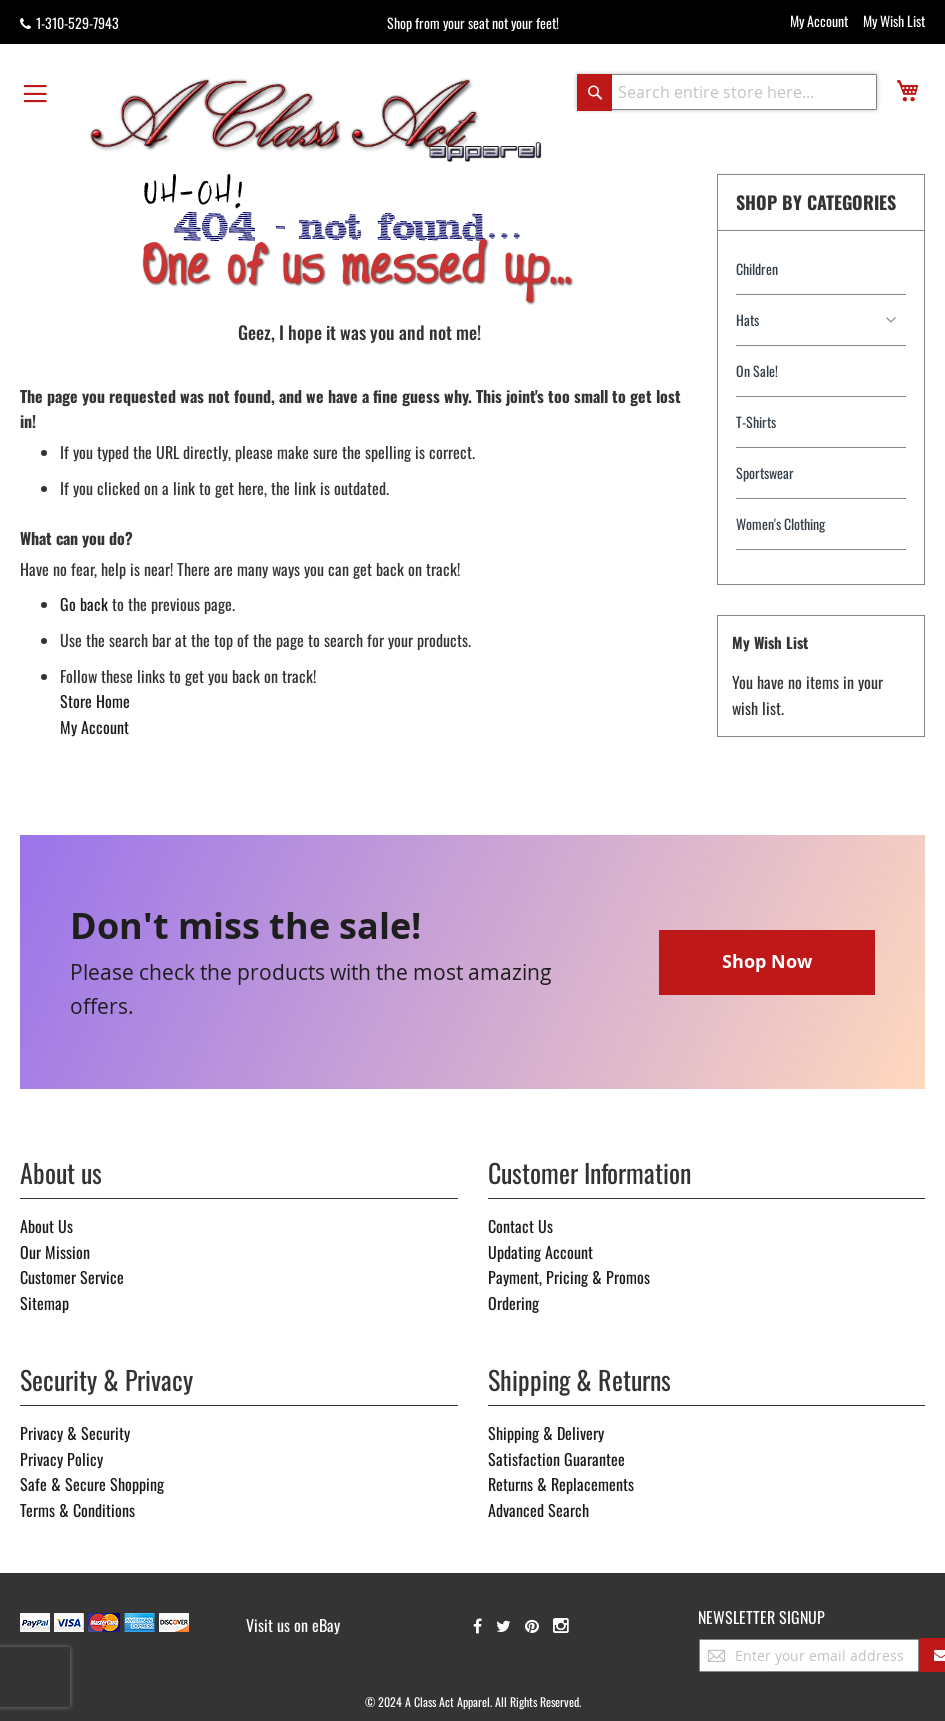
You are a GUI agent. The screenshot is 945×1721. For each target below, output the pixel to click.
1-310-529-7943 (69, 22)
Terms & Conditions (77, 1510)
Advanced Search (538, 1510)
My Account (819, 20)
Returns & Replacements (561, 1484)
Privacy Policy (61, 1459)
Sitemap (44, 1303)
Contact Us (520, 1226)
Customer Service (72, 1277)
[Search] (594, 92)
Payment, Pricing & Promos (569, 1277)
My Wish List (894, 20)
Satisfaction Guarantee (556, 1459)
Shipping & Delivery (546, 1433)
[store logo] (316, 119)
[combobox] (727, 92)
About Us (46, 1226)
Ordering (513, 1303)
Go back (84, 604)
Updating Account (540, 1252)
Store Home (95, 701)
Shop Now (767, 961)
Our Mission (55, 1252)
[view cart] (907, 90)
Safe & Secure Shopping (92, 1484)
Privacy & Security (75, 1433)
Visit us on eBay (293, 1625)
